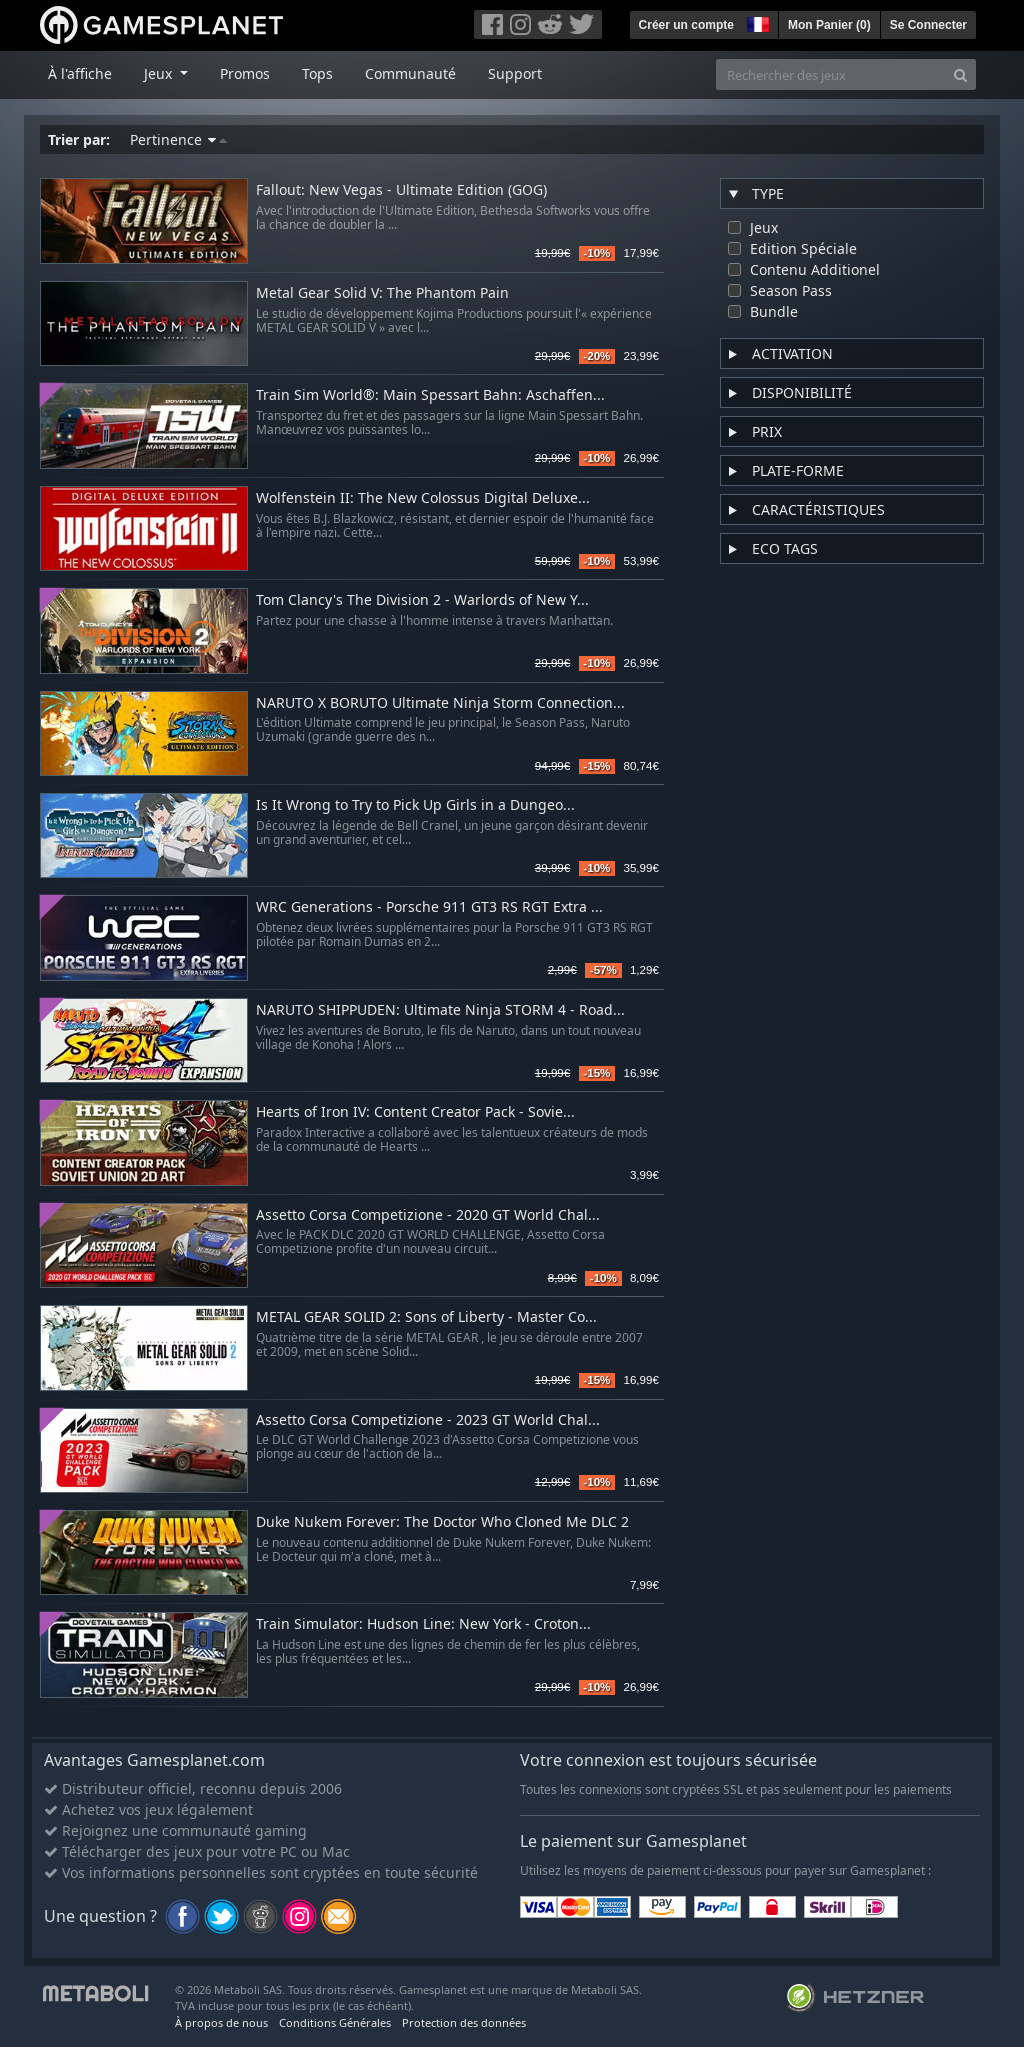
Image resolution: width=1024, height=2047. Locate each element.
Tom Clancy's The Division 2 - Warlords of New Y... (422, 600)
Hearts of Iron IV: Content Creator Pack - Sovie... (415, 1112)
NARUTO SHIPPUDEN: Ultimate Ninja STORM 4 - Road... (440, 1010)
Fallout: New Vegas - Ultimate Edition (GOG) (401, 190)
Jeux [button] (160, 73)
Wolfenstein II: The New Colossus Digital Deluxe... (423, 498)
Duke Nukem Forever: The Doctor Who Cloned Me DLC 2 (442, 1522)
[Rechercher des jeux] (831, 74)
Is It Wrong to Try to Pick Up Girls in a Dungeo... (415, 805)
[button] (756, 22)
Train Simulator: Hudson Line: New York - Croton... (423, 1624)
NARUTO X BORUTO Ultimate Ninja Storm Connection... (440, 703)
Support (515, 73)
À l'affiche (80, 73)
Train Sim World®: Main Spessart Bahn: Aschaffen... (430, 395)
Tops (317, 73)
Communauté (410, 73)
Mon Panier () (829, 25)
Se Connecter (928, 25)
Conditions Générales (335, 2022)
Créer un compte (686, 25)
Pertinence (178, 139)
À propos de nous (221, 2022)
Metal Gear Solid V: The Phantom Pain (382, 293)
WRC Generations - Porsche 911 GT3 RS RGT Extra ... (429, 907)
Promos (245, 73)
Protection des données (464, 2022)
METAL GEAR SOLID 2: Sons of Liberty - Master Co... (426, 1317)
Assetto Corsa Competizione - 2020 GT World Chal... (428, 1215)
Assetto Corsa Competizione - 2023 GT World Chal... (428, 1420)
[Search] (960, 74)
